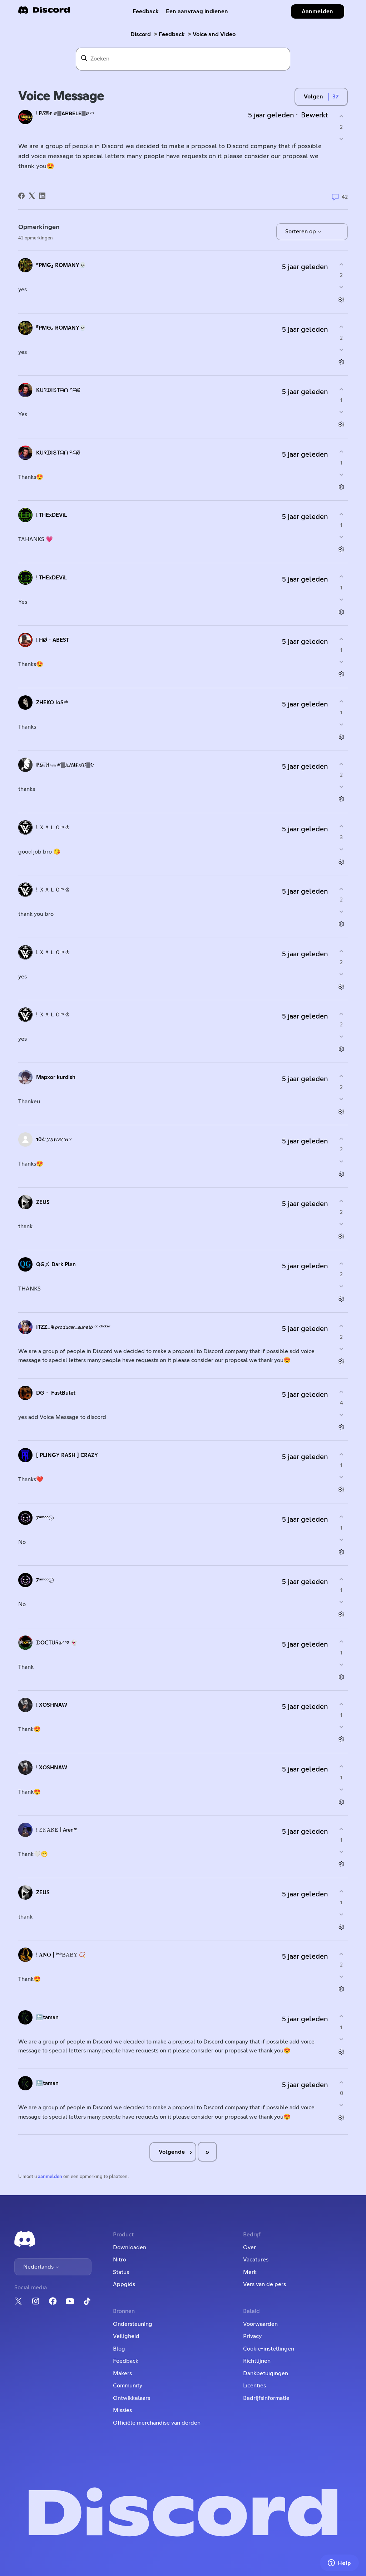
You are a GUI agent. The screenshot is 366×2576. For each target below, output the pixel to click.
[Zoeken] (183, 59)
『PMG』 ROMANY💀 (61, 265)
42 (340, 197)
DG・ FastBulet (55, 1393)
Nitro (119, 2259)
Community (127, 2385)
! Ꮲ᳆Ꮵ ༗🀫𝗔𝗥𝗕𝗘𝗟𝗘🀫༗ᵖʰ (65, 113)
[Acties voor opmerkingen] (341, 299)
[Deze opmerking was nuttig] (341, 264)
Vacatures (255, 2259)
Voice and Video (214, 34)
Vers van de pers (264, 2284)
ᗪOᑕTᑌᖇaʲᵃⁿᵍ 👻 (56, 1643)
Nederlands (41, 2267)
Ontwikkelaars (131, 2398)
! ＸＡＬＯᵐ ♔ (53, 827)
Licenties (254, 2385)
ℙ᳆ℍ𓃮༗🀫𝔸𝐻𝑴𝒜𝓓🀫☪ (65, 765)
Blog (119, 2349)
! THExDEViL (51, 515)
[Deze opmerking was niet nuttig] (341, 287)
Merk (250, 2272)
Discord (140, 34)
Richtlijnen (257, 2361)
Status (121, 2272)
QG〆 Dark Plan (56, 1264)
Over (249, 2247)
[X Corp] (32, 196)
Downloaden (129, 2247)
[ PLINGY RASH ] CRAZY (67, 1455)
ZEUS (43, 1202)
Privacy (252, 2336)
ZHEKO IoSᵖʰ (52, 702)
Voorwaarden (260, 2324)
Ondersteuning (132, 2324)
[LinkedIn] (42, 196)
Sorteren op (303, 231)
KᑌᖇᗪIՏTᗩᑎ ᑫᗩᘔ (58, 390)
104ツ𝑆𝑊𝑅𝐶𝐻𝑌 (53, 1139)
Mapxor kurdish (55, 1077)
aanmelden (50, 2176)
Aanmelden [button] (317, 11)
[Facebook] (21, 196)
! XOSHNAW (51, 1705)
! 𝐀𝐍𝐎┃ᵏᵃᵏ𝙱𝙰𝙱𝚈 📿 (60, 1955)
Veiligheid (126, 2336)
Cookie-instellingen (268, 2349)
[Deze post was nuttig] (341, 116)
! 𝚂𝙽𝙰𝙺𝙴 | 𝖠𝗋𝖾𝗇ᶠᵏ (56, 1830)
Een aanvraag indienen (197, 11)
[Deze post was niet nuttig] (341, 139)
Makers (122, 2373)
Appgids (124, 2284)
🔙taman (47, 2017)
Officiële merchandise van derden (157, 2423)
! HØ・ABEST (52, 640)
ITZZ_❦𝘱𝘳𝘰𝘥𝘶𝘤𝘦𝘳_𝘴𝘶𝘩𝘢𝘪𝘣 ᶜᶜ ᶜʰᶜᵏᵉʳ (73, 1327)
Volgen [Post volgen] (313, 96)
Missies (122, 2410)
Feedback (146, 11)
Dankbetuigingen (265, 2373)
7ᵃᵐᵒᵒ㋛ (45, 1518)
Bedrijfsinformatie (266, 2398)
